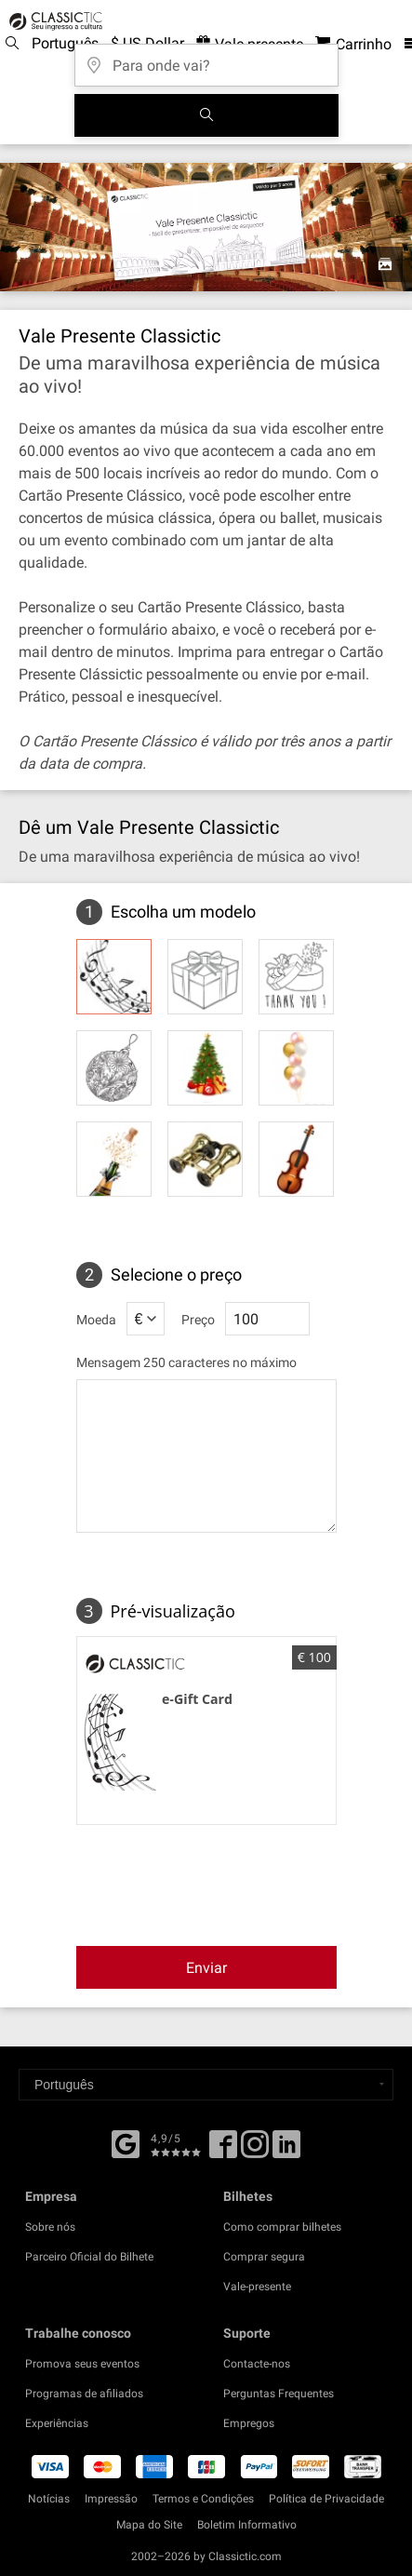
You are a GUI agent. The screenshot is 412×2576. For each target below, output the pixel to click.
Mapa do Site (149, 2524)
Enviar (206, 1968)
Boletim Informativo (247, 2524)
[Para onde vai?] (206, 59)
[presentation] (225, 1883)
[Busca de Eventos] (206, 115)
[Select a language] (206, 2084)
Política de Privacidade (326, 2498)
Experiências (56, 2423)
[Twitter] (255, 2150)
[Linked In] (286, 2150)
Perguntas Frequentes (278, 2393)
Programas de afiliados (84, 2393)
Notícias (49, 2498)
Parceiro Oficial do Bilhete (89, 2256)
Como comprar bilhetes (282, 2227)
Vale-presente (257, 2286)
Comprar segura (264, 2256)
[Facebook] (126, 2142)
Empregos (248, 2423)
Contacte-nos (256, 2363)
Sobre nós (50, 2227)
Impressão (111, 2498)
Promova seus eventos (82, 2363)
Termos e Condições (203, 2498)
